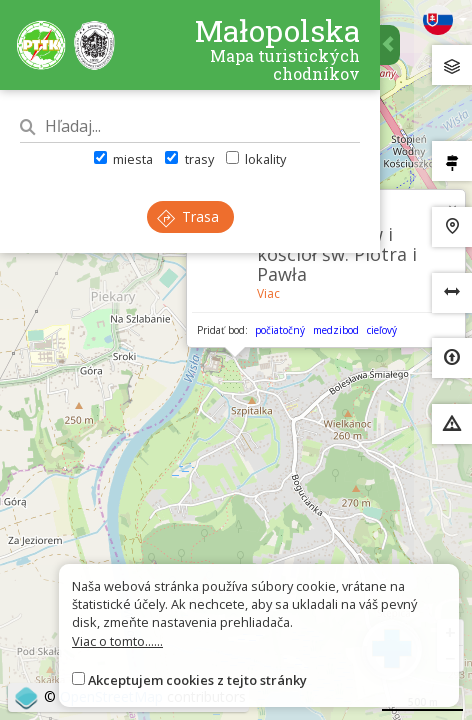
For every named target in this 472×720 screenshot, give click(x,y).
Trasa (188, 216)
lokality (256, 159)
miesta (123, 159)
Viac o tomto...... (117, 641)
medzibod (336, 330)
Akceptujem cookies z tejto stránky (197, 680)
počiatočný (280, 330)
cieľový (382, 330)
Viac (268, 293)
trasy (189, 159)
